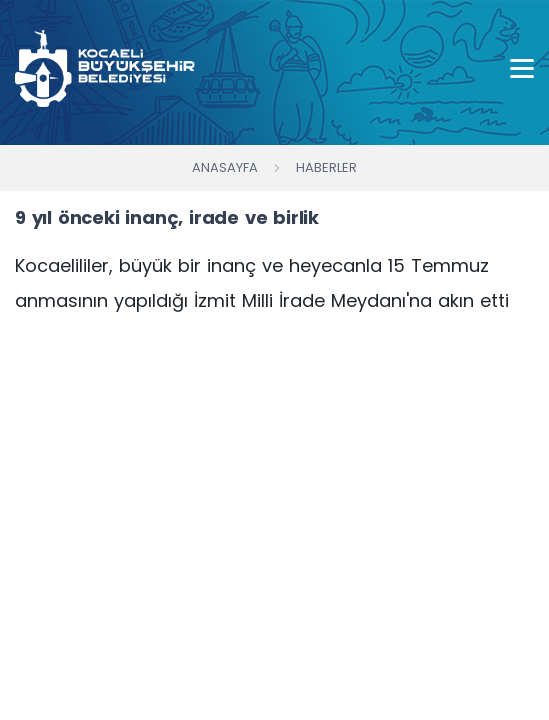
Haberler (326, 167)
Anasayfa (225, 167)
